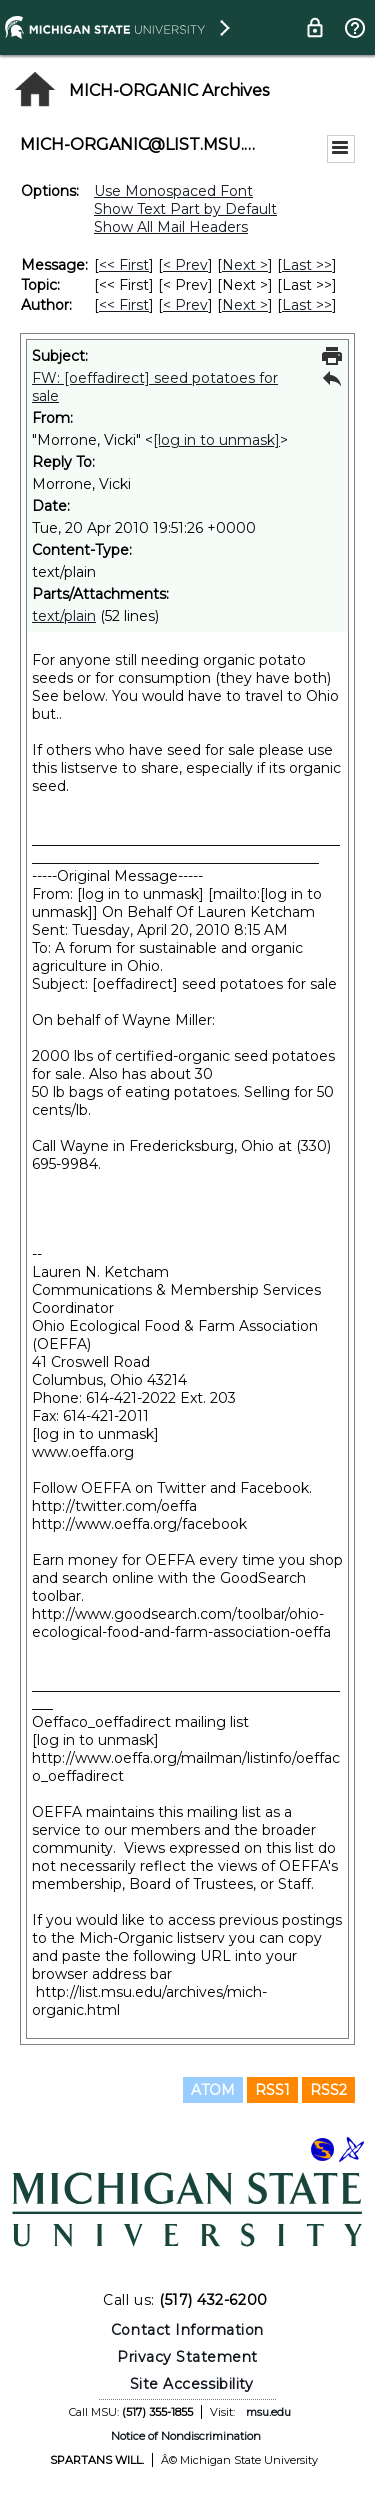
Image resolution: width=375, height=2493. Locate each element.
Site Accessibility (192, 2384)
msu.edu (268, 2412)
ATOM (213, 2090)
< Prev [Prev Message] (185, 265)
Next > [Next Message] (245, 265)
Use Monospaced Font (173, 191)
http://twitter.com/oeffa (114, 1506)
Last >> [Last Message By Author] (307, 305)
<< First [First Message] (124, 265)
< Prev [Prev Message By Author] (185, 305)
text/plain (64, 616)
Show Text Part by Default (185, 209)
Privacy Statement (187, 2357)
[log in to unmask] (216, 440)
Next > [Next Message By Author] (245, 305)
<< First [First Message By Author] (124, 305)
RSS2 (328, 2090)
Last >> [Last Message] (307, 265)
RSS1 (272, 2090)
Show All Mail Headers (171, 227)
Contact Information (187, 2330)
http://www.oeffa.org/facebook (139, 1524)
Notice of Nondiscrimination (186, 2436)
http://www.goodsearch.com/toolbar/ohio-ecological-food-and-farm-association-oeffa (181, 1623)
